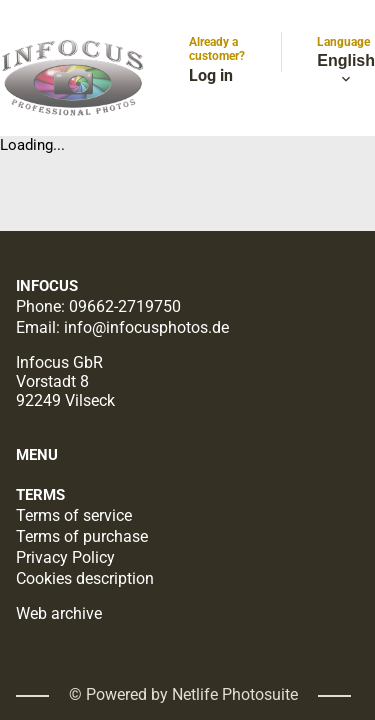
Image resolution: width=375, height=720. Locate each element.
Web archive (59, 613)
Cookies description (85, 578)
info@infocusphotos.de (146, 327)
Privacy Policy (65, 557)
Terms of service (74, 515)
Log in (211, 75)
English (346, 70)
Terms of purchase (82, 536)
